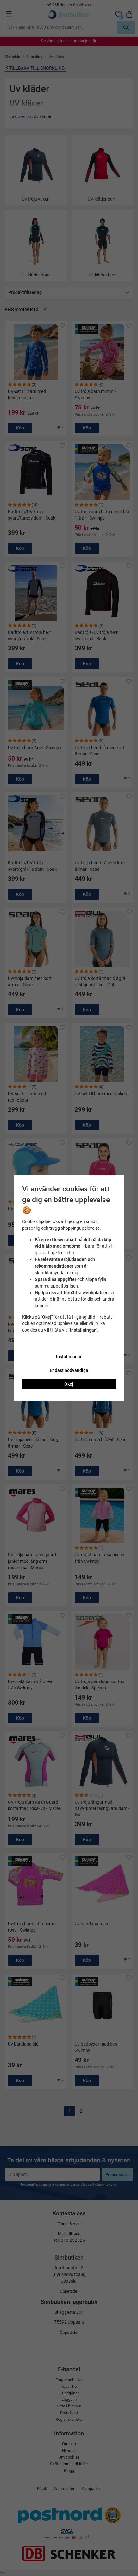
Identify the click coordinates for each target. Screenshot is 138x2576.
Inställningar (69, 1356)
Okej (68, 1384)
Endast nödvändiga (69, 1370)
